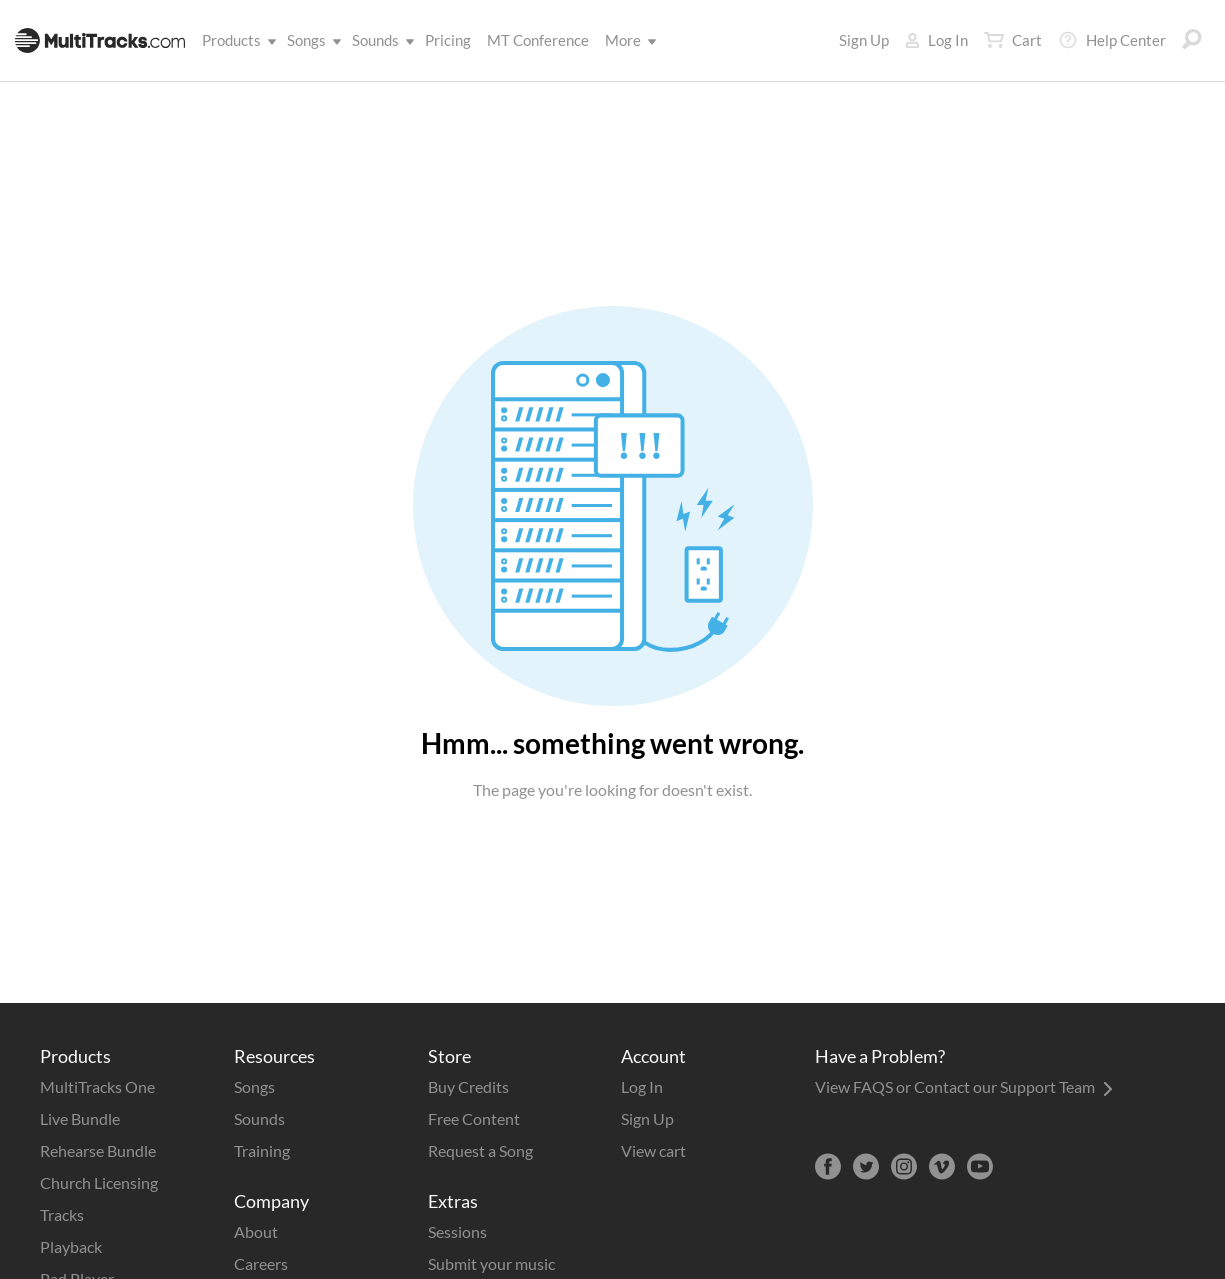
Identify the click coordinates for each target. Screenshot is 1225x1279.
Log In (936, 40)
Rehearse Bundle (98, 1150)
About (256, 1231)
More (627, 40)
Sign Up (864, 40)
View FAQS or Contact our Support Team (964, 1086)
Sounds (379, 40)
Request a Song (480, 1150)
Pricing (448, 40)
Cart (1013, 40)
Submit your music (491, 1263)
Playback (71, 1246)
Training (262, 1150)
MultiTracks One (97, 1086)
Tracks (62, 1214)
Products (235, 40)
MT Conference (538, 40)
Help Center (1112, 40)
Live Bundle (80, 1118)
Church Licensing (99, 1182)
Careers (261, 1263)
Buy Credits (468, 1086)
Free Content (474, 1118)
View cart (653, 1150)
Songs (310, 40)
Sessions (457, 1231)
